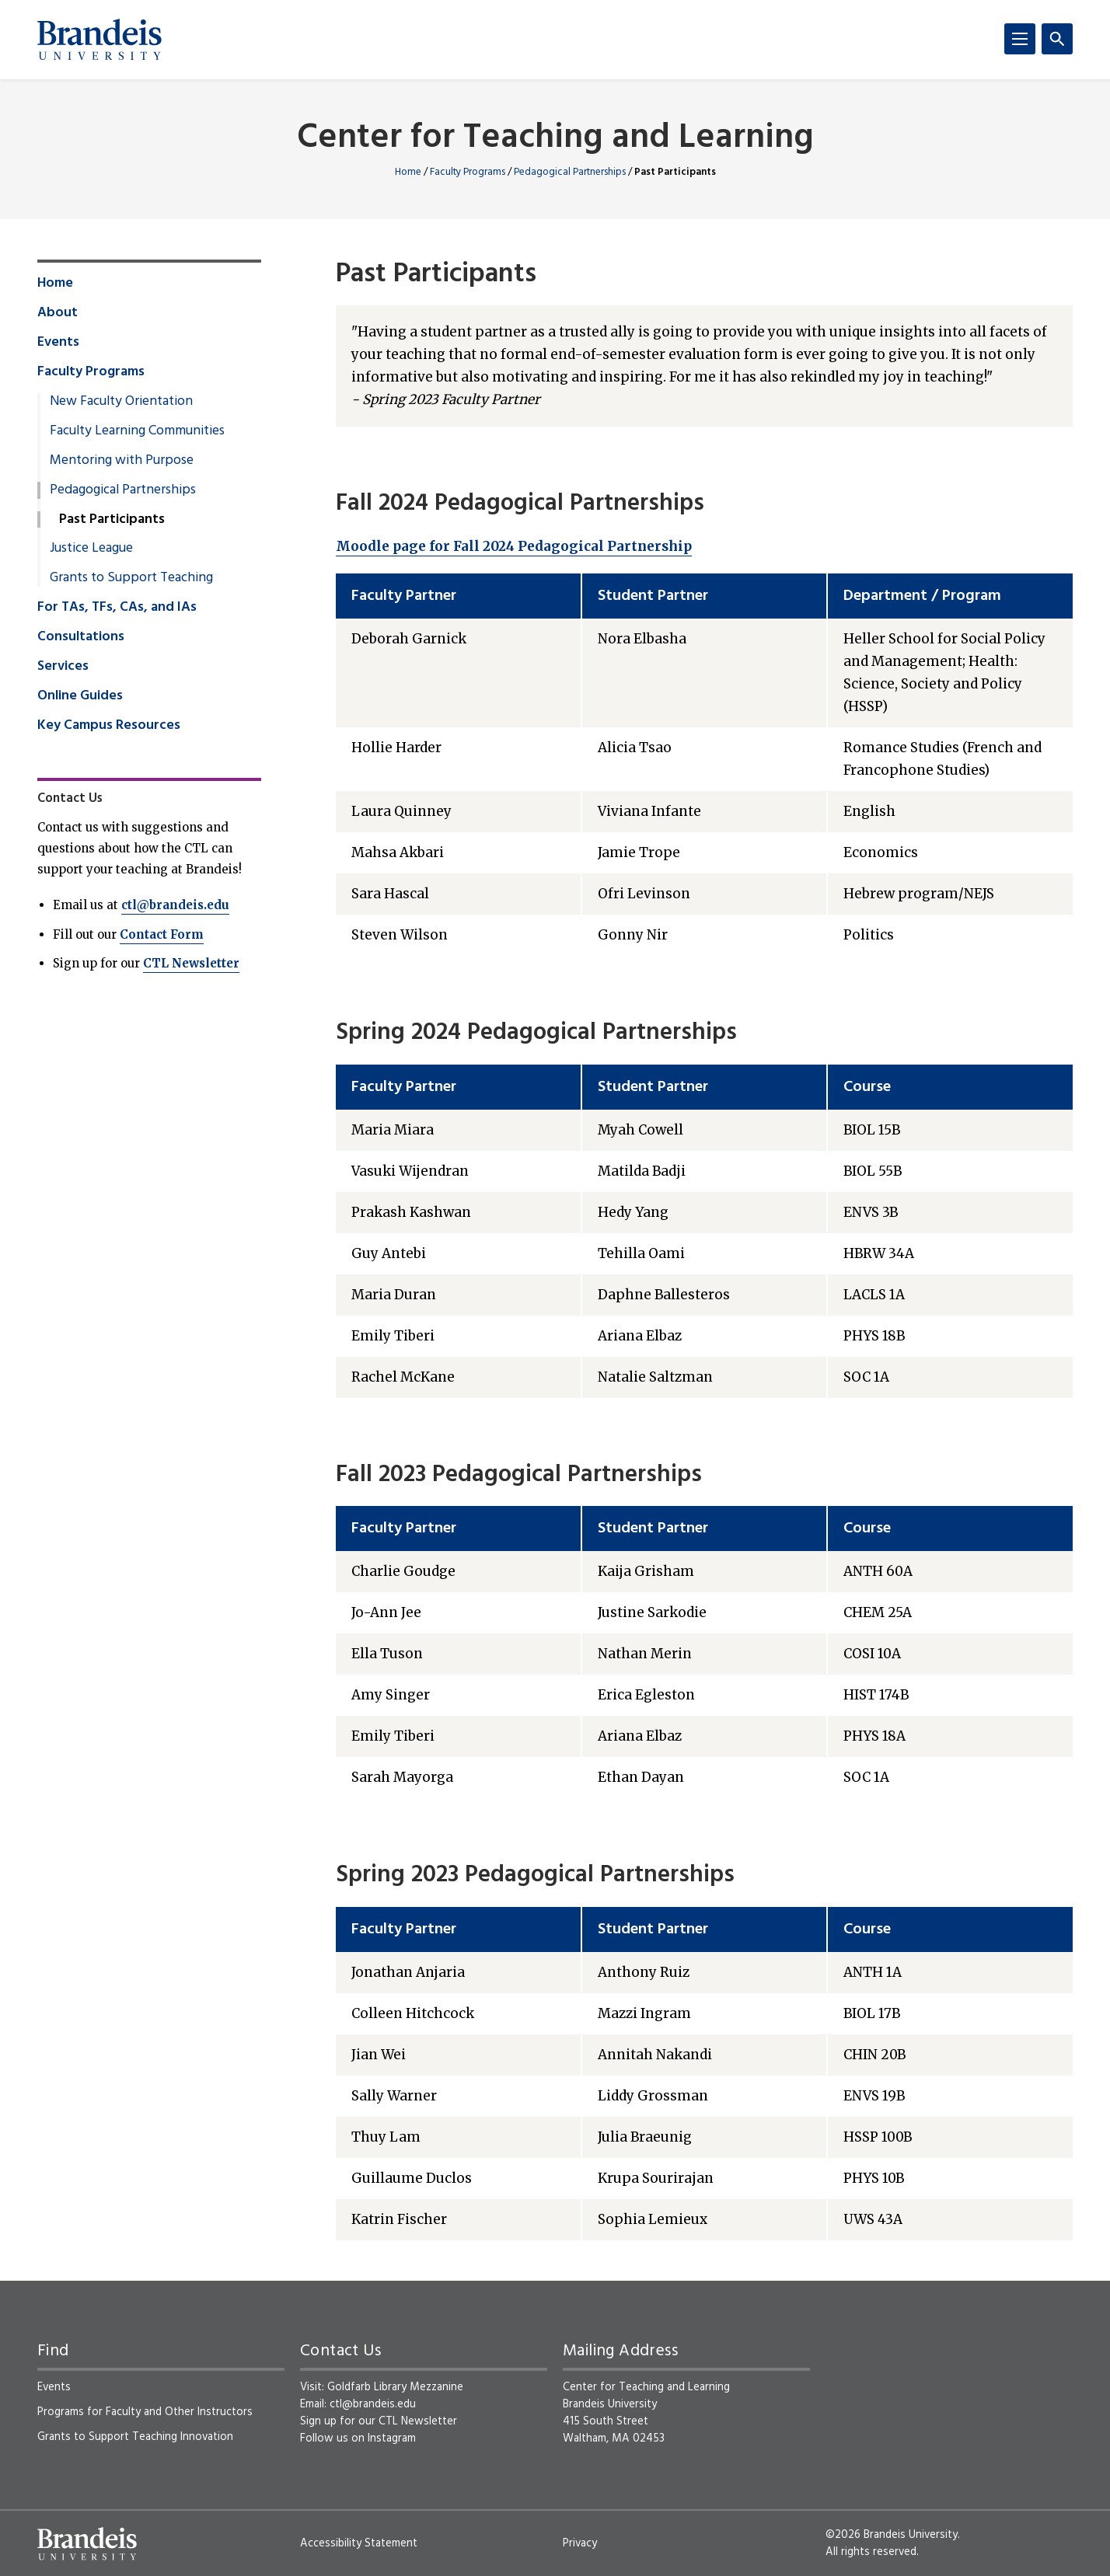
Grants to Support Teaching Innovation (135, 2437)
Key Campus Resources (108, 725)
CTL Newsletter (191, 963)
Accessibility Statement (358, 2543)
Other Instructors (209, 2412)
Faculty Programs (467, 172)
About (57, 313)
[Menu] (1019, 38)
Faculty (123, 2412)
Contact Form (162, 934)
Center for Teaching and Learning (555, 139)
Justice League (91, 548)
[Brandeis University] (99, 40)
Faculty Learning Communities (137, 431)
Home (408, 172)
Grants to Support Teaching (131, 578)
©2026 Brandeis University (892, 2534)
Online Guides (80, 696)
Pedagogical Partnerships (570, 172)
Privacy (580, 2543)
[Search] (1057, 38)
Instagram (392, 2438)
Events (58, 342)
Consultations (80, 637)
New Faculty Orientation (121, 401)
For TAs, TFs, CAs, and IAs (117, 607)
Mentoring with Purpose (122, 460)
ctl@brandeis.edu (175, 905)
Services (63, 666)
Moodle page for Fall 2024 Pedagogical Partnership (514, 546)
